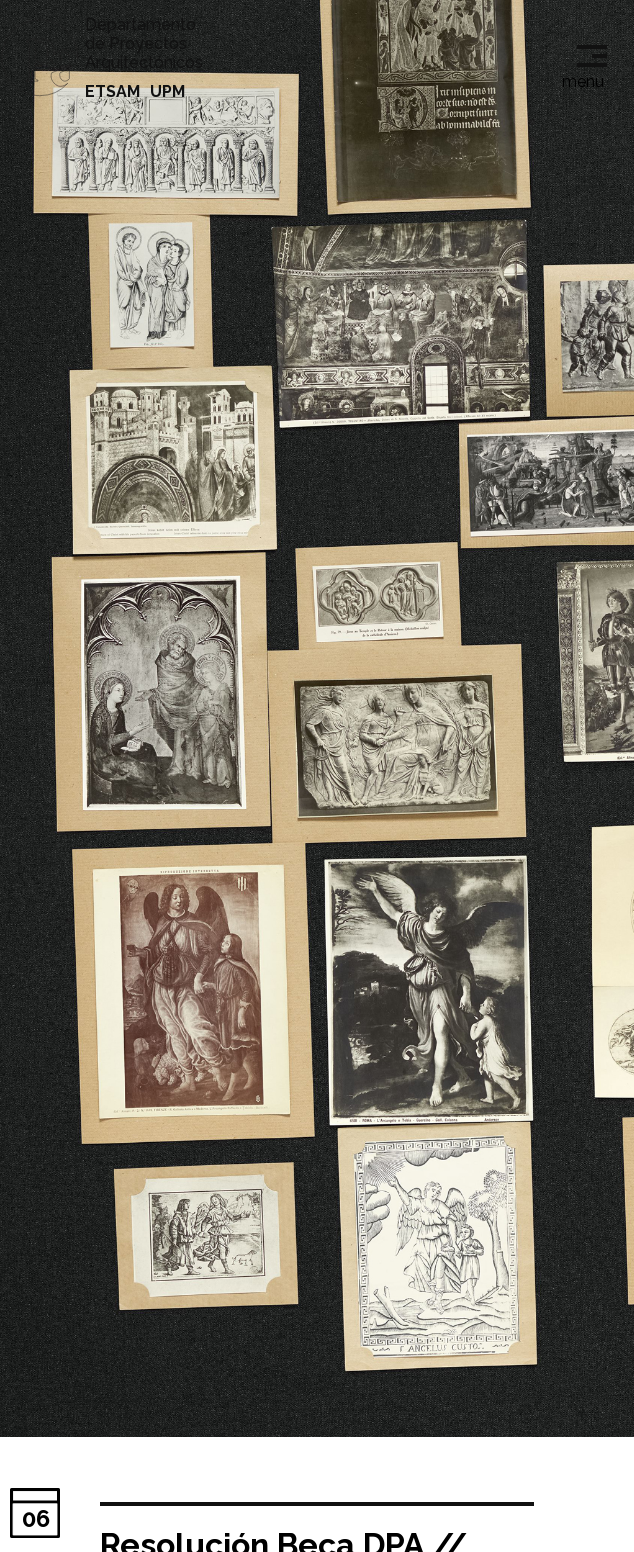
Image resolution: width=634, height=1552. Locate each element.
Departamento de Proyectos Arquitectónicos (144, 43)
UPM (167, 91)
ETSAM (112, 91)
